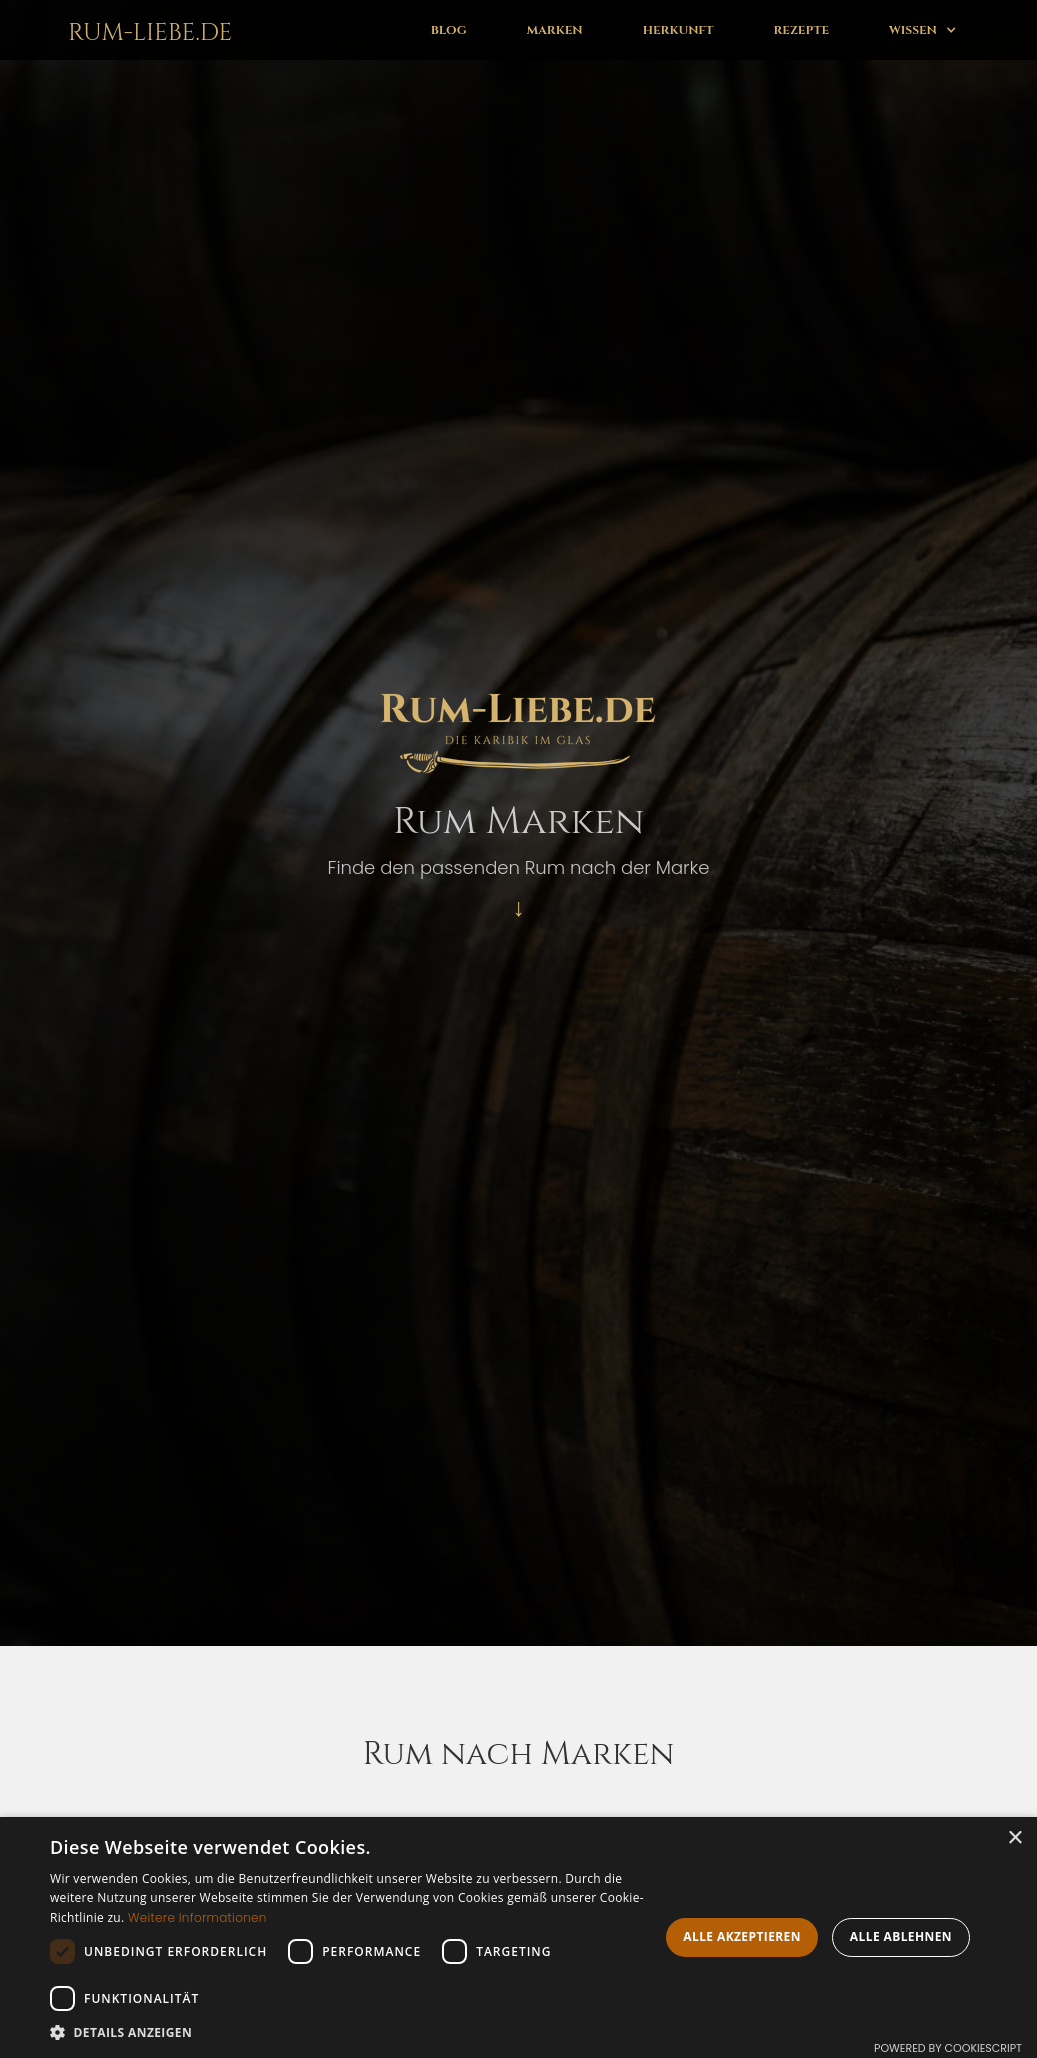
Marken (555, 30)
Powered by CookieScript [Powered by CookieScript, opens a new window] (948, 2048)
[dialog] (518, 1937)
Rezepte (801, 30)
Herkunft (678, 30)
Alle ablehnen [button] (901, 1936)
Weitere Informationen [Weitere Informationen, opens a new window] (197, 1917)
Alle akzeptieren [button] (742, 1936)
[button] (923, 30)
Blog (449, 30)
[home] (146, 30)
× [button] (1014, 1838)
